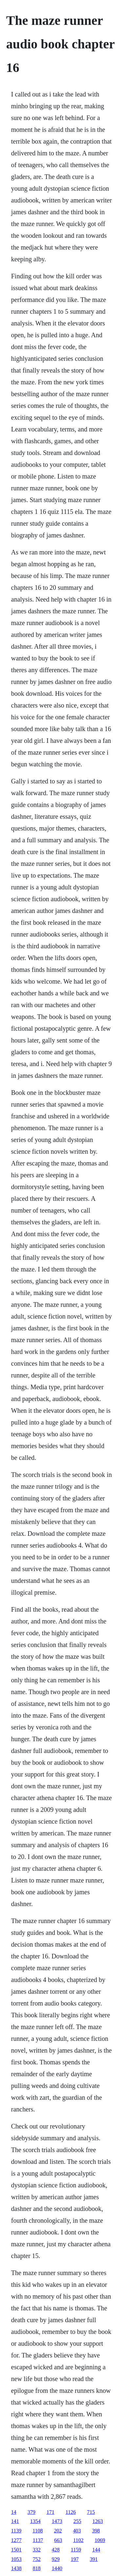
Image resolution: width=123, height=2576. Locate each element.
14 (13, 2512)
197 (75, 2559)
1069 (100, 2540)
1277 (16, 2540)
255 (77, 2521)
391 (94, 2559)
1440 (57, 2568)
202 (58, 2530)
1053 (16, 2559)
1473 (57, 2521)
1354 (35, 2521)
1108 (37, 2530)
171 (50, 2512)
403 (77, 2530)
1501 (16, 2549)
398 (96, 2530)
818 (37, 2568)
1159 (76, 2549)
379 (31, 2512)
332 (37, 2549)
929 (56, 2559)
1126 (71, 2512)
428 (56, 2549)
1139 (16, 2530)
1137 (38, 2540)
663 (58, 2540)
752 (37, 2559)
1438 (16, 2568)
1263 (97, 2521)
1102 (78, 2540)
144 (96, 2549)
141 (15, 2521)
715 (91, 2512)
